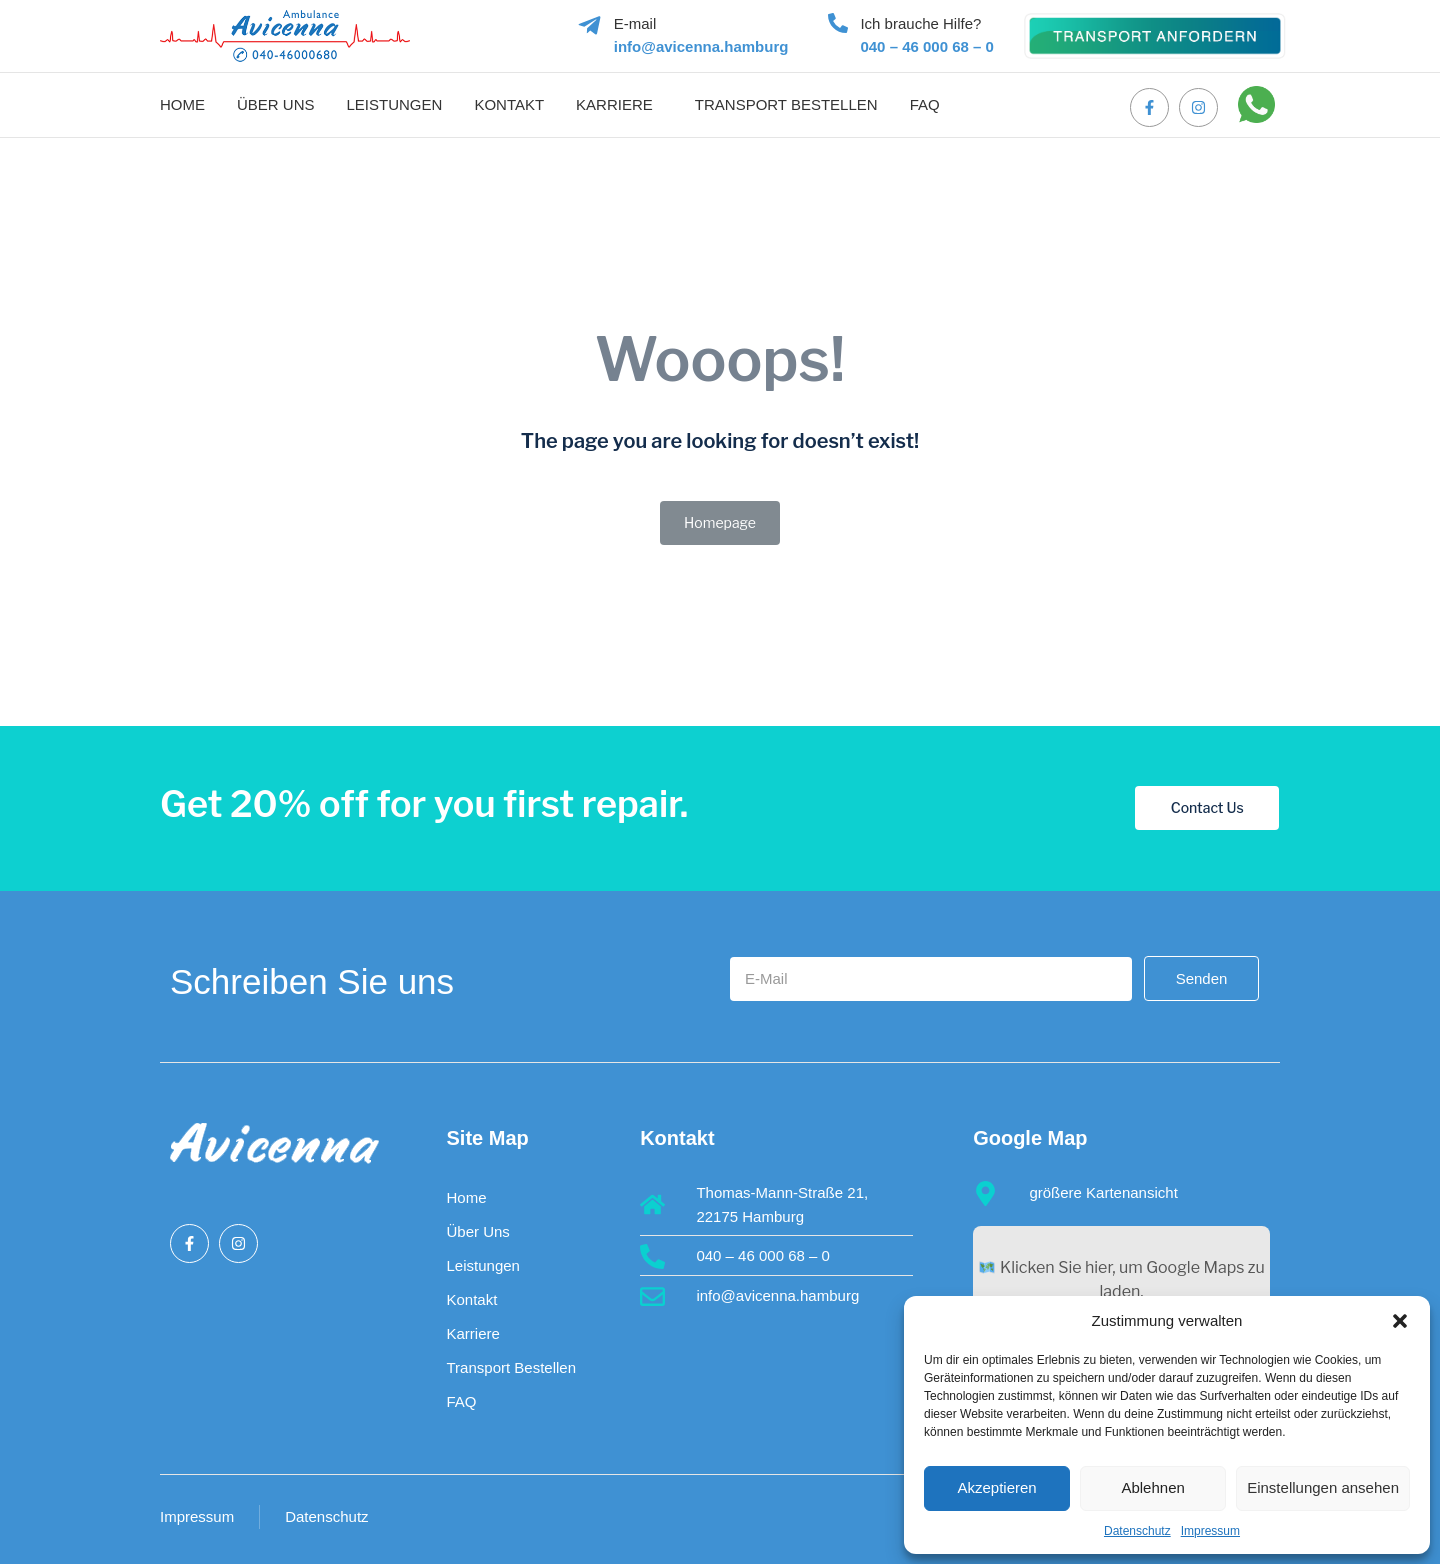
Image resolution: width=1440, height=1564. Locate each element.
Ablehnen (1152, 1487)
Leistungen (395, 104)
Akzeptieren (996, 1487)
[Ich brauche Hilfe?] (838, 23)
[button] (1400, 1321)
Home (182, 104)
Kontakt (509, 104)
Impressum (1210, 1531)
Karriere (614, 104)
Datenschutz (1137, 1531)
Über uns (276, 104)
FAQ (925, 104)
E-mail (635, 23)
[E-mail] (589, 25)
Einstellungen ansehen (1323, 1487)
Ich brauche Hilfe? (920, 23)
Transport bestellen (786, 104)
